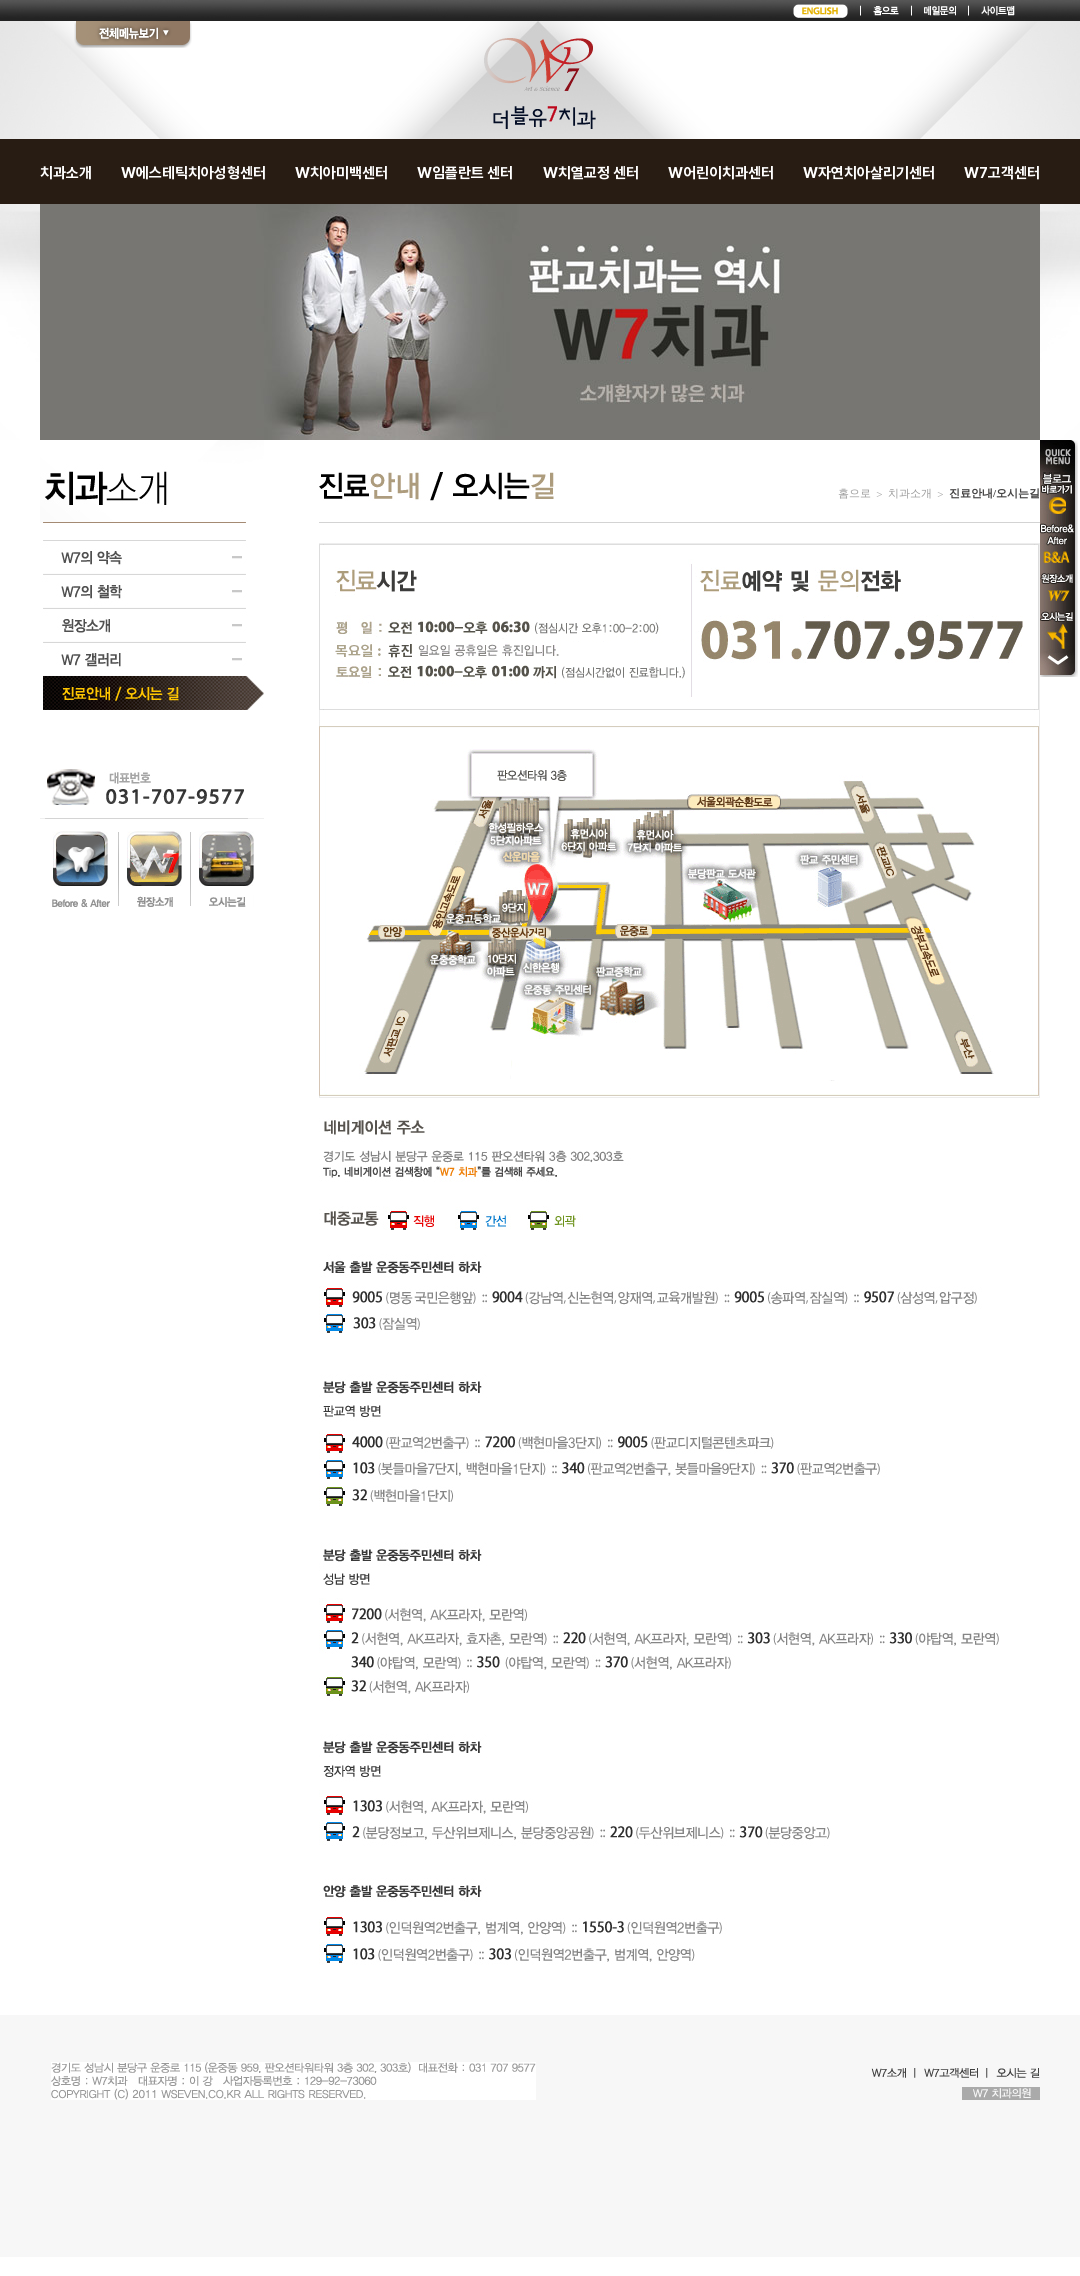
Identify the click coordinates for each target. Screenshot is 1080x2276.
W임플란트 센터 (465, 173)
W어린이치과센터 (721, 173)
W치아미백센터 (341, 173)
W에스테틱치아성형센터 (193, 173)
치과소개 (66, 173)
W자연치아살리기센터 (869, 173)
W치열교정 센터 (591, 173)
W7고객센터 (1002, 173)
